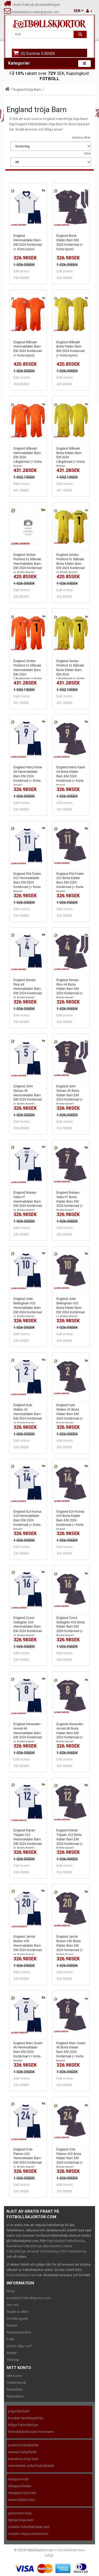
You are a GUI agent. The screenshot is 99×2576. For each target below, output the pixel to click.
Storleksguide (17, 2319)
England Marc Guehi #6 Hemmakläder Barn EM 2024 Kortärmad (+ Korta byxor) (27, 2052)
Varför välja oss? (19, 2346)
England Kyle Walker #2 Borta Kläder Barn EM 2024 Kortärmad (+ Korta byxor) (69, 1414)
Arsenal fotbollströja (43, 2251)
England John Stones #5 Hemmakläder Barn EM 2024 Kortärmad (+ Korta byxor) (27, 1095)
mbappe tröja (18, 2479)
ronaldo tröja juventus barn (28, 2534)
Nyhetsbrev (15, 2396)
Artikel (11, 2353)
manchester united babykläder (31, 2466)
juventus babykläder (23, 2445)
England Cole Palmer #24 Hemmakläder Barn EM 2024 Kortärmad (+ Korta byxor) (27, 2158)
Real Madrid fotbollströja (66, 2241)
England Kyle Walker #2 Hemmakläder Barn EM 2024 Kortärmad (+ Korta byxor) (27, 1414)
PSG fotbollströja (73, 2251)
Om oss (12, 2305)
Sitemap (13, 2360)
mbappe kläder (19, 2486)
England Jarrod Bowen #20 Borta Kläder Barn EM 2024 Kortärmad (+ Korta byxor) (69, 1945)
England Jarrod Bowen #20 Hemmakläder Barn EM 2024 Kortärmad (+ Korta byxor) (27, 1945)
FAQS (11, 2291)
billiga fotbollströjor (23, 2425)
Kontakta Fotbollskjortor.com (29, 2298)
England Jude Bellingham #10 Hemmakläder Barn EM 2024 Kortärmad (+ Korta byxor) (27, 1307)
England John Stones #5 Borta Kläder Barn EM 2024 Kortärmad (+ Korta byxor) (69, 1095)
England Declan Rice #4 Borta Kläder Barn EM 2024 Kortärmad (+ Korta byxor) (69, 989)
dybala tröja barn (21, 2520)
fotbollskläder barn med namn (31, 2432)
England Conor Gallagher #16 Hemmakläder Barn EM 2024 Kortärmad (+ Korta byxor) (27, 1626)
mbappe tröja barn (22, 2493)
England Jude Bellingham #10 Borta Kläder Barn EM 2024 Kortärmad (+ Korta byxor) (70, 1307)
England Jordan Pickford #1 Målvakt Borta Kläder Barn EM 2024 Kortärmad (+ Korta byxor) (70, 563)
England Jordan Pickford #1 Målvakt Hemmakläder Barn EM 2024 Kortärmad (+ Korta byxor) (27, 563)
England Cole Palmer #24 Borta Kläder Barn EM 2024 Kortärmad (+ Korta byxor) (69, 2158)
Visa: (87, 153)
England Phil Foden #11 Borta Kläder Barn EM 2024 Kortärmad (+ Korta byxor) (70, 882)
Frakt (10, 2339)
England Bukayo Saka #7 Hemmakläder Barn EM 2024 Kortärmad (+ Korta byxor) (27, 1201)
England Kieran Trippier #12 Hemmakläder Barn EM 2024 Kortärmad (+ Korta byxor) (27, 1839)
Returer (12, 2325)
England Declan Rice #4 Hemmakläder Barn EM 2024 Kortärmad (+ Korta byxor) (27, 989)
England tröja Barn (27, 89)
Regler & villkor (18, 2312)
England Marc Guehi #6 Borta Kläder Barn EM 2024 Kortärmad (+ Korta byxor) (70, 2052)
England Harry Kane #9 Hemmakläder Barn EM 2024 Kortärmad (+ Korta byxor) (27, 776)
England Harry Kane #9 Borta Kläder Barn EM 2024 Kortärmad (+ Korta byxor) (70, 776)
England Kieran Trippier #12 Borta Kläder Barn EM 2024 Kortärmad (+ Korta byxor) (69, 1839)
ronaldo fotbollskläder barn (29, 2527)
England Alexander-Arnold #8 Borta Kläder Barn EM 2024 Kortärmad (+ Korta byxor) (70, 1733)
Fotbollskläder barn (21, 2275)
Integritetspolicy (19, 2332)
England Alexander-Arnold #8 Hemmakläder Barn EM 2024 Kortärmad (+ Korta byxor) (27, 1733)
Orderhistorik (16, 2383)
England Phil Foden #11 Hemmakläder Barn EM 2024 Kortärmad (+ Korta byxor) (27, 882)
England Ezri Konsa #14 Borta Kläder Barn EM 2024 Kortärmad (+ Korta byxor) (70, 1520)
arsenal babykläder (22, 2452)
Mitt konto (14, 2376)
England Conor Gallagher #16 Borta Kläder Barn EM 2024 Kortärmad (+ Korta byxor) (70, 1626)
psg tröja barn (18, 2411)
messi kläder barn (21, 2500)
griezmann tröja (20, 2513)
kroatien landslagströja (25, 2418)
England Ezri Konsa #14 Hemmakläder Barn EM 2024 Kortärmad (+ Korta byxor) (27, 1520)
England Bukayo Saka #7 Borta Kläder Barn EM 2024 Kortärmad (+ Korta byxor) (69, 1201)
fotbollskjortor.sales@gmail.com (31, 12)
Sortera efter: (81, 137)
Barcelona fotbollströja (24, 2246)
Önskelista (15, 2389)
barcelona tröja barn (23, 2459)
